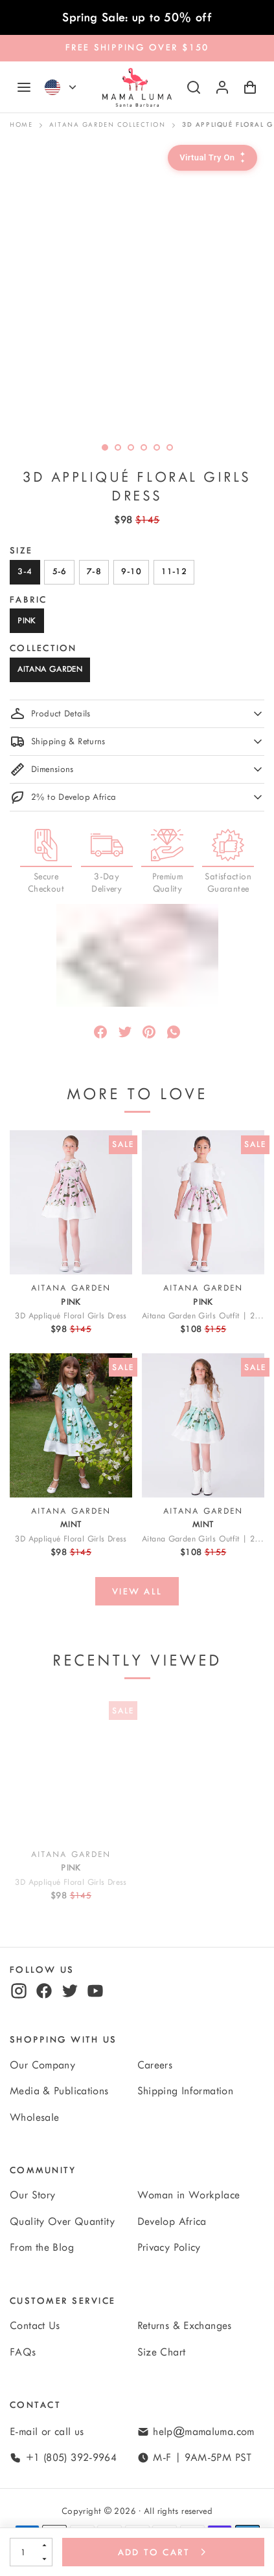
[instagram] (19, 1991)
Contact (35, 2405)
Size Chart (161, 2352)
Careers (155, 2065)
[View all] (137, 1591)
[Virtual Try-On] (212, 158)
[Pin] (149, 1032)
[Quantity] (23, 2552)
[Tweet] (125, 1032)
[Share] (100, 1032)
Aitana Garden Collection (107, 125)
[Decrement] (44, 2559)
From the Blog (42, 2247)
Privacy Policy (169, 2247)
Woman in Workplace (188, 2195)
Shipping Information (185, 2091)
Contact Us (35, 2326)
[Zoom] (137, 289)
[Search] (193, 87)
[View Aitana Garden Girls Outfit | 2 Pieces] (203, 1202)
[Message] (173, 1032)
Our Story (32, 2195)
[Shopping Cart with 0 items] (250, 87)
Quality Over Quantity (62, 2221)
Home (21, 125)
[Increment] (44, 2545)
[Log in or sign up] (222, 87)
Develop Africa (172, 2221)
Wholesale (34, 2117)
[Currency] (72, 87)
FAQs (23, 2352)
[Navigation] (24, 87)
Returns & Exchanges (184, 2326)
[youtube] (95, 1991)
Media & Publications (59, 2091)
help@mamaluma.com (203, 2432)
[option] (137, 289)
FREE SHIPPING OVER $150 (137, 47)
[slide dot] (118, 447)
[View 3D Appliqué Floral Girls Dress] (71, 1202)
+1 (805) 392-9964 (71, 2457)
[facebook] (44, 1991)
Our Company (42, 2065)
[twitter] (70, 1991)
